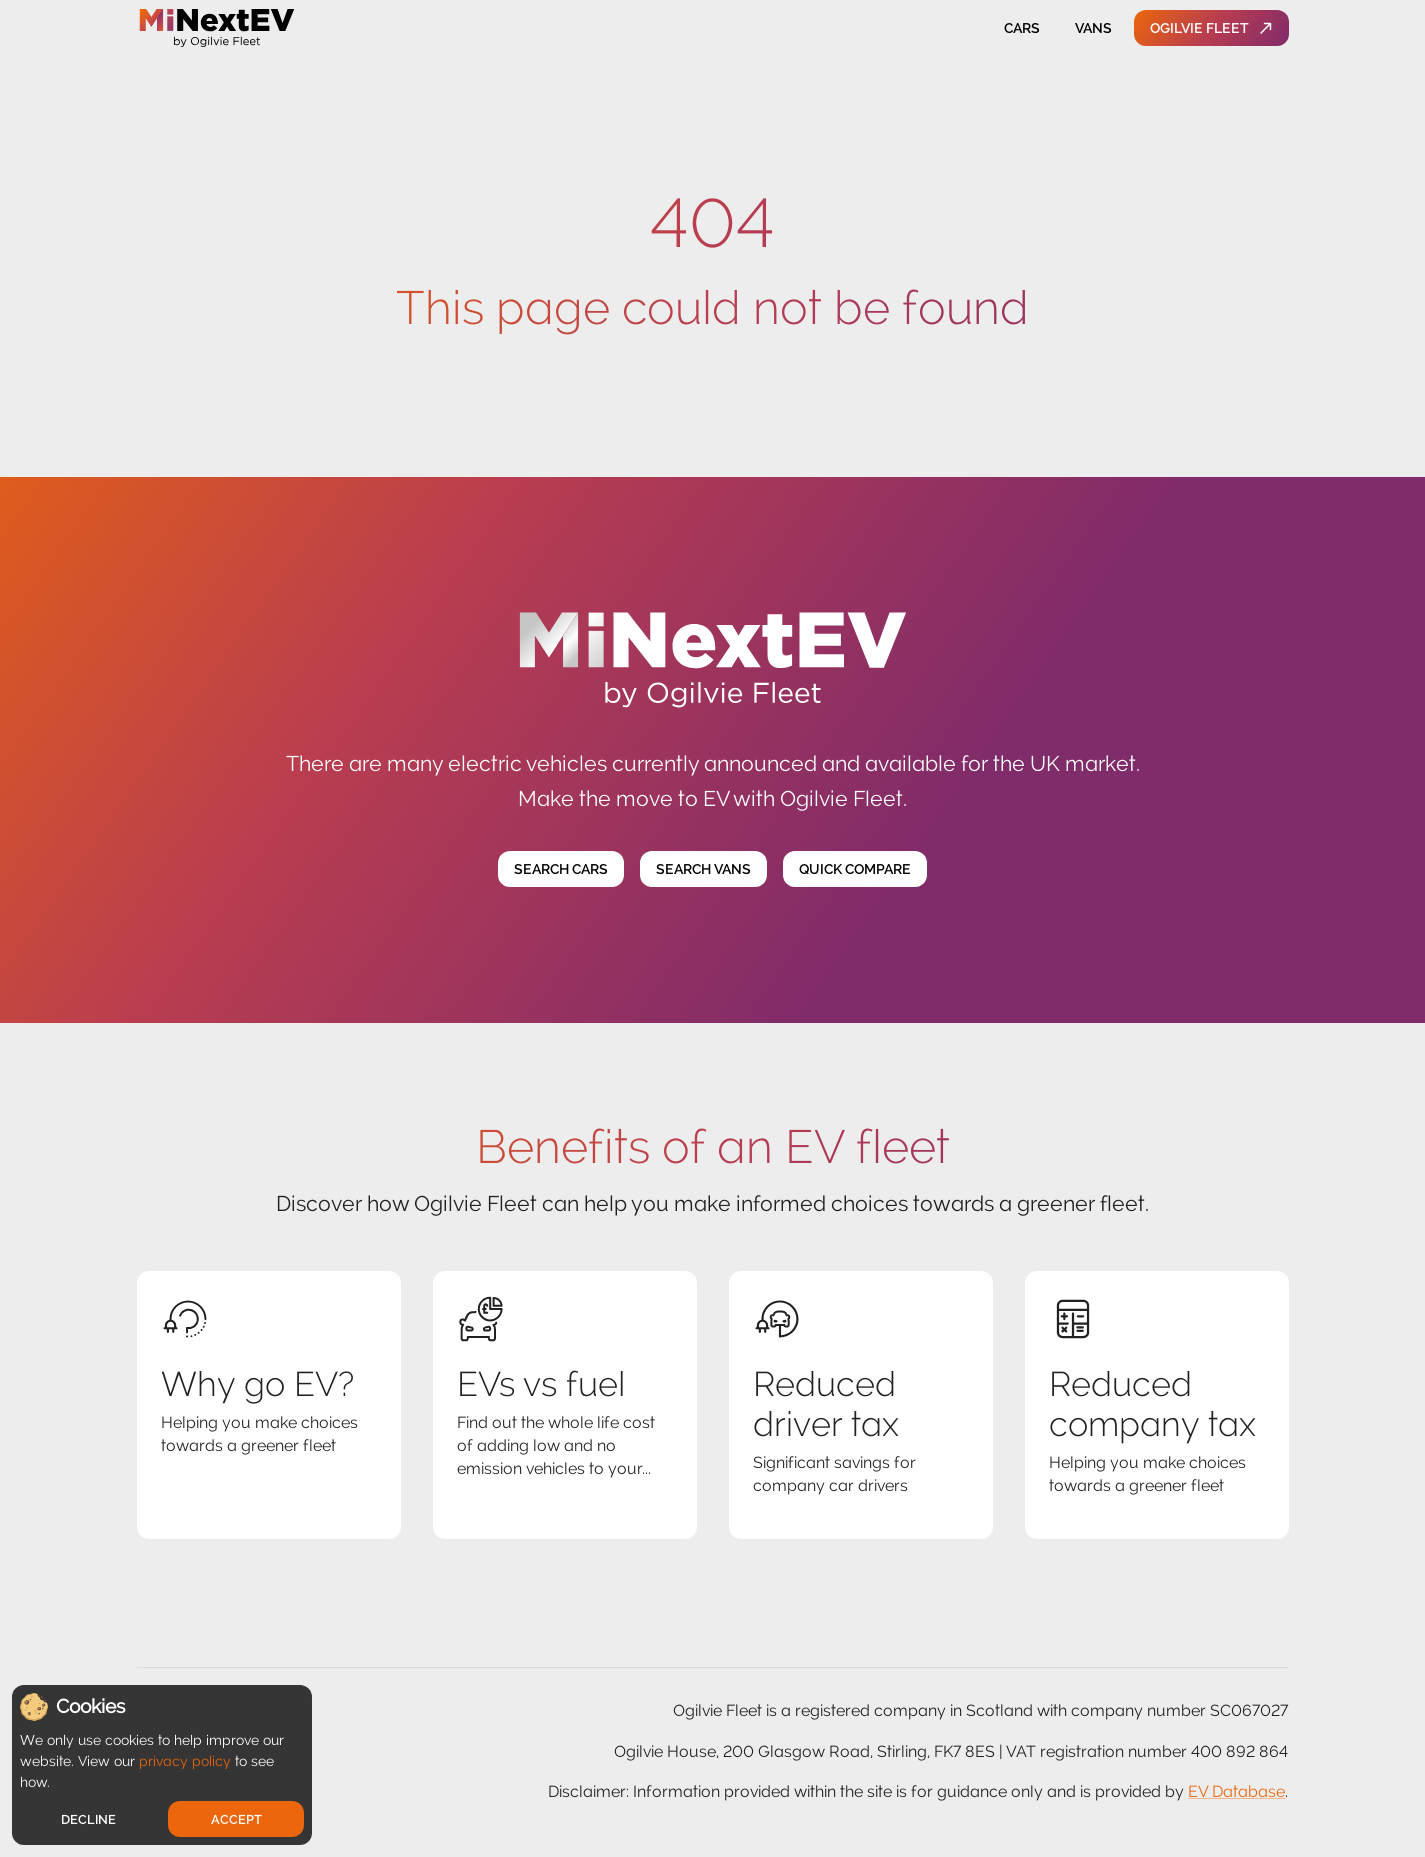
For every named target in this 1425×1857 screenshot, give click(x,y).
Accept (236, 1819)
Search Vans (703, 869)
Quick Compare (855, 869)
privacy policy (185, 1761)
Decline (88, 1819)
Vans (1094, 28)
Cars (1022, 28)
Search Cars (561, 869)
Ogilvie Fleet (1211, 28)
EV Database (1236, 1791)
